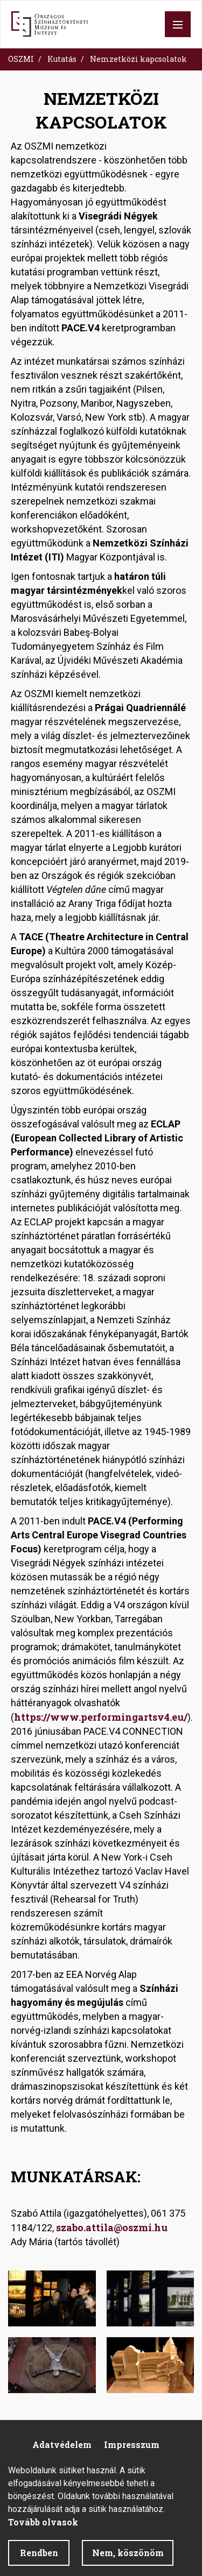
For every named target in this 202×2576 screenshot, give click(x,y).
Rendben (39, 2561)
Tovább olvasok (43, 2531)
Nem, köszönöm (128, 2561)
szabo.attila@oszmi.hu (113, 2227)
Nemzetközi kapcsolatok (138, 59)
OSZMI (21, 59)
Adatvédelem (62, 2444)
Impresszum (131, 2444)
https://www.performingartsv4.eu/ (100, 1717)
